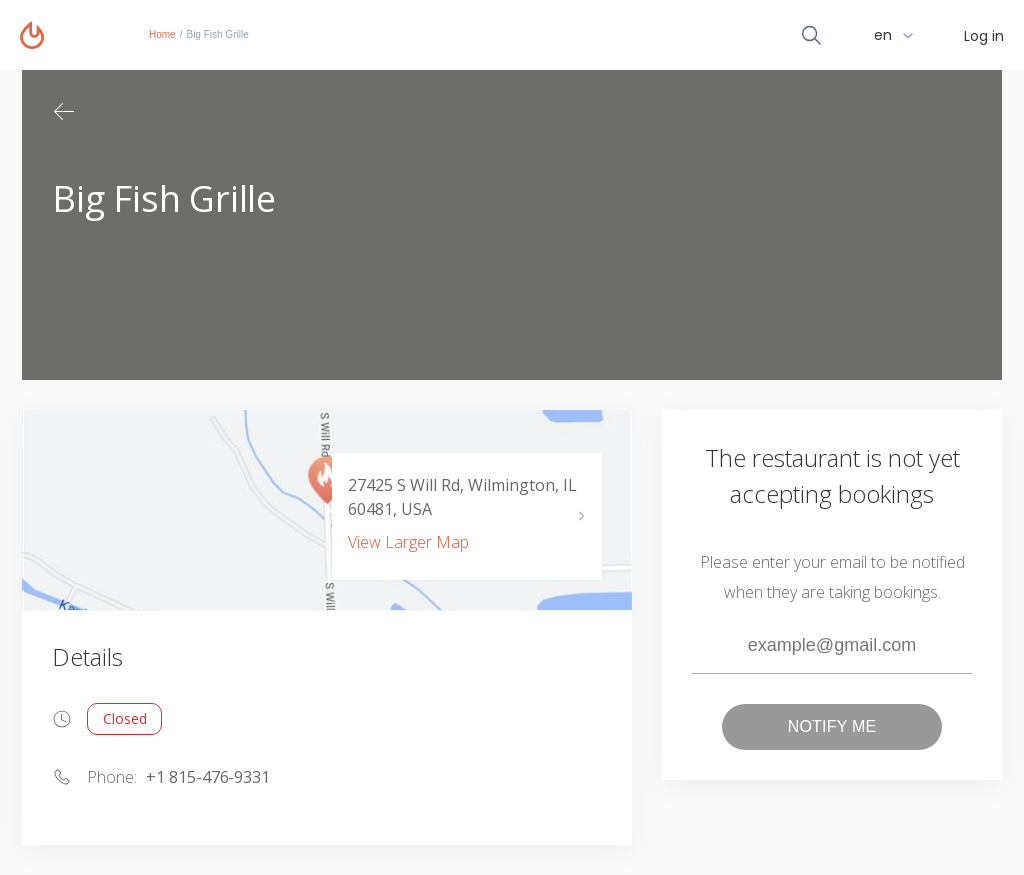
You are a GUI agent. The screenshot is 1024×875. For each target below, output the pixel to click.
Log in (984, 36)
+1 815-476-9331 (208, 777)
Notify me (832, 726)
